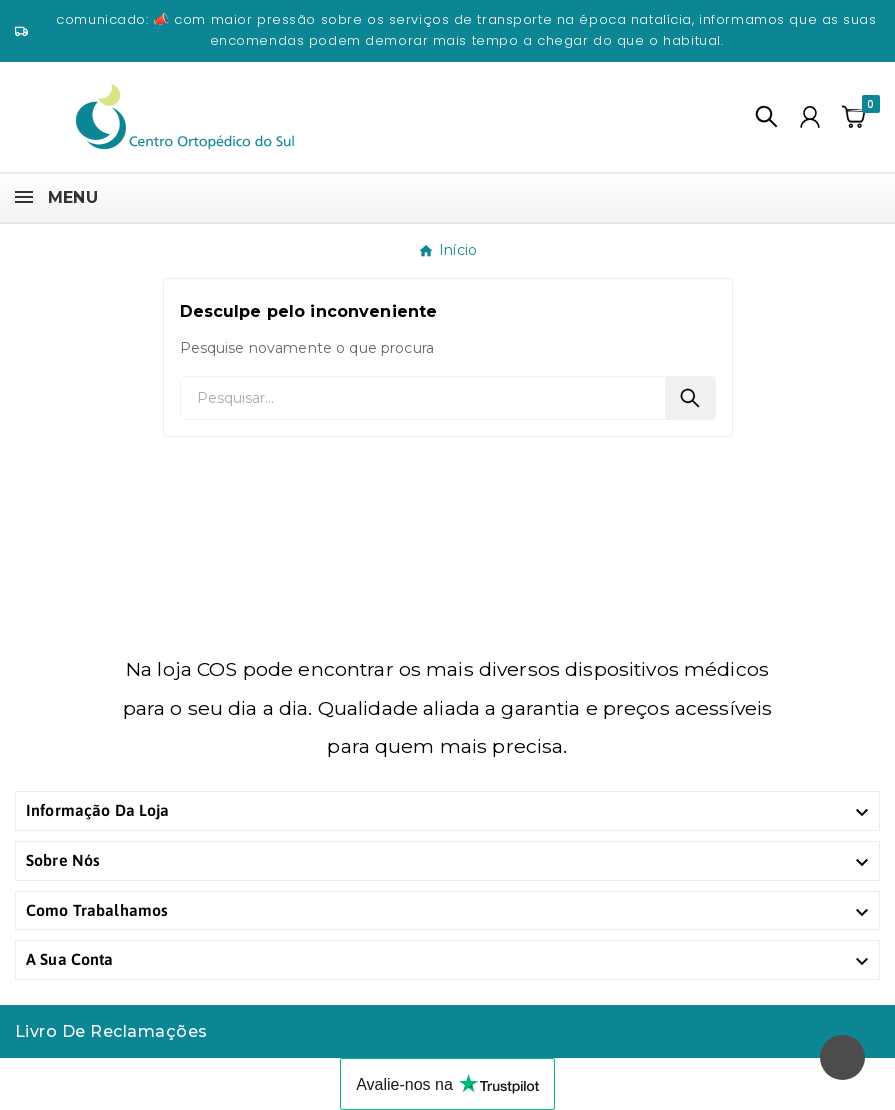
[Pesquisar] (423, 398)
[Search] (690, 398)
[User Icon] (810, 117)
